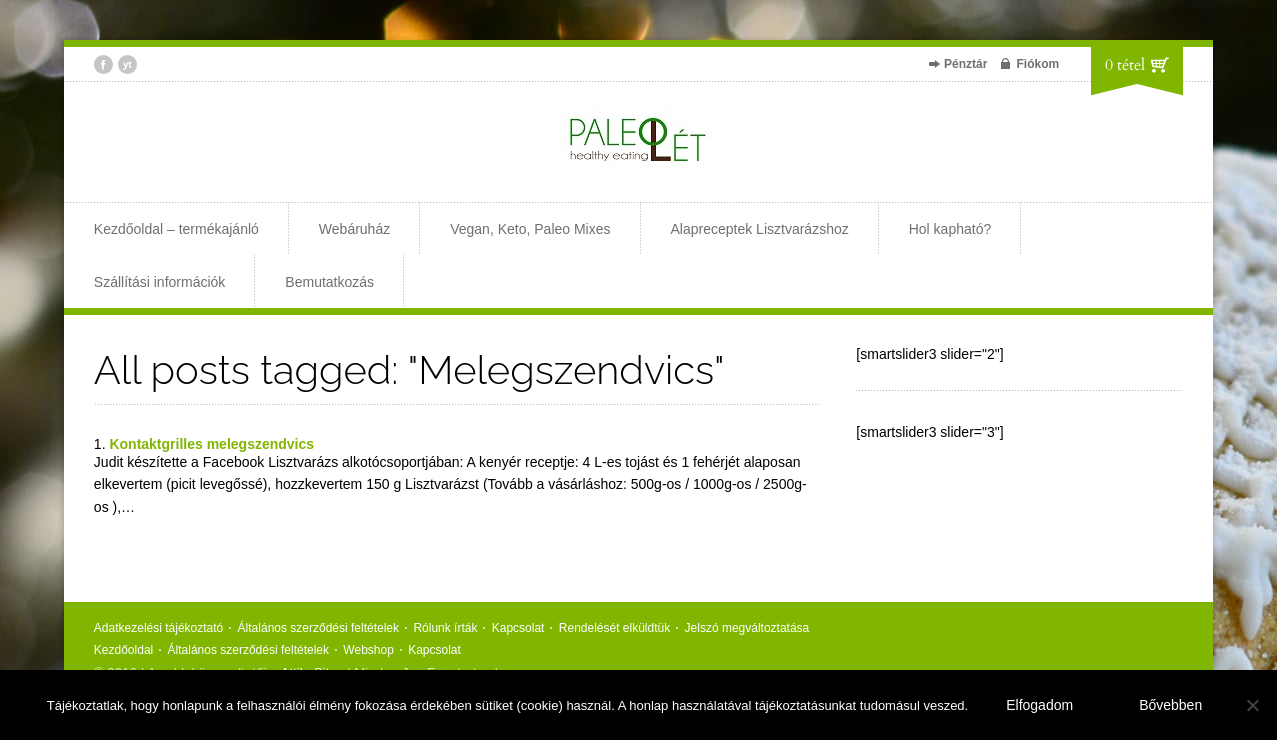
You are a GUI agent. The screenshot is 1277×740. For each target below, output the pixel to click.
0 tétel (1125, 65)
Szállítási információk (160, 282)
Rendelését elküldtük (614, 628)
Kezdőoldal (123, 650)
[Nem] (1252, 705)
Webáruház (354, 229)
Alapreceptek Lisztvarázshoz (760, 229)
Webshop (368, 650)
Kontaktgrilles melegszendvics (211, 444)
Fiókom (1037, 64)
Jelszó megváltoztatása (747, 628)
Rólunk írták (445, 628)
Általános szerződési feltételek (318, 628)
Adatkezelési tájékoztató (158, 628)
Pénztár (965, 64)
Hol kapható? (950, 229)
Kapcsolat (518, 628)
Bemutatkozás (329, 282)
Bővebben (1170, 705)
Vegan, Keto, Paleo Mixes (530, 229)
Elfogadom (1039, 705)
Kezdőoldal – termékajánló (176, 229)
